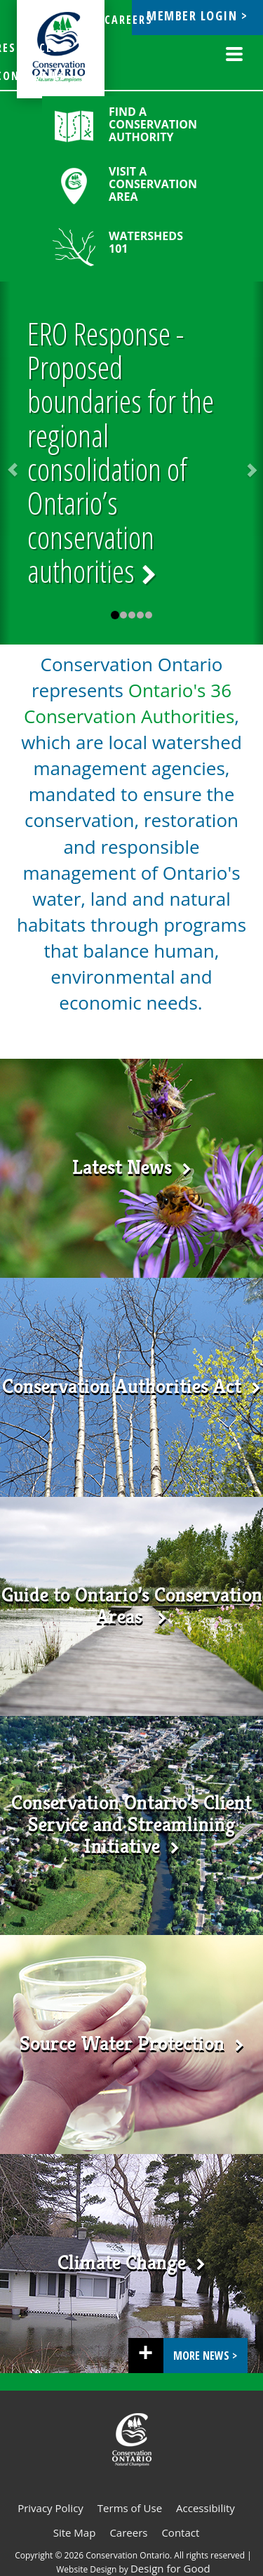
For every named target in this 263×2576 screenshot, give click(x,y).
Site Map (74, 2532)
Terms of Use (129, 2508)
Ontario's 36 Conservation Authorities (129, 703)
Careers (128, 2532)
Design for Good (170, 2568)
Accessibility (205, 2508)
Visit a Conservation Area (153, 184)
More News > (205, 2355)
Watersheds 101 (146, 242)
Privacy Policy (50, 2508)
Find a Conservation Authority (153, 124)
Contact (180, 2532)
